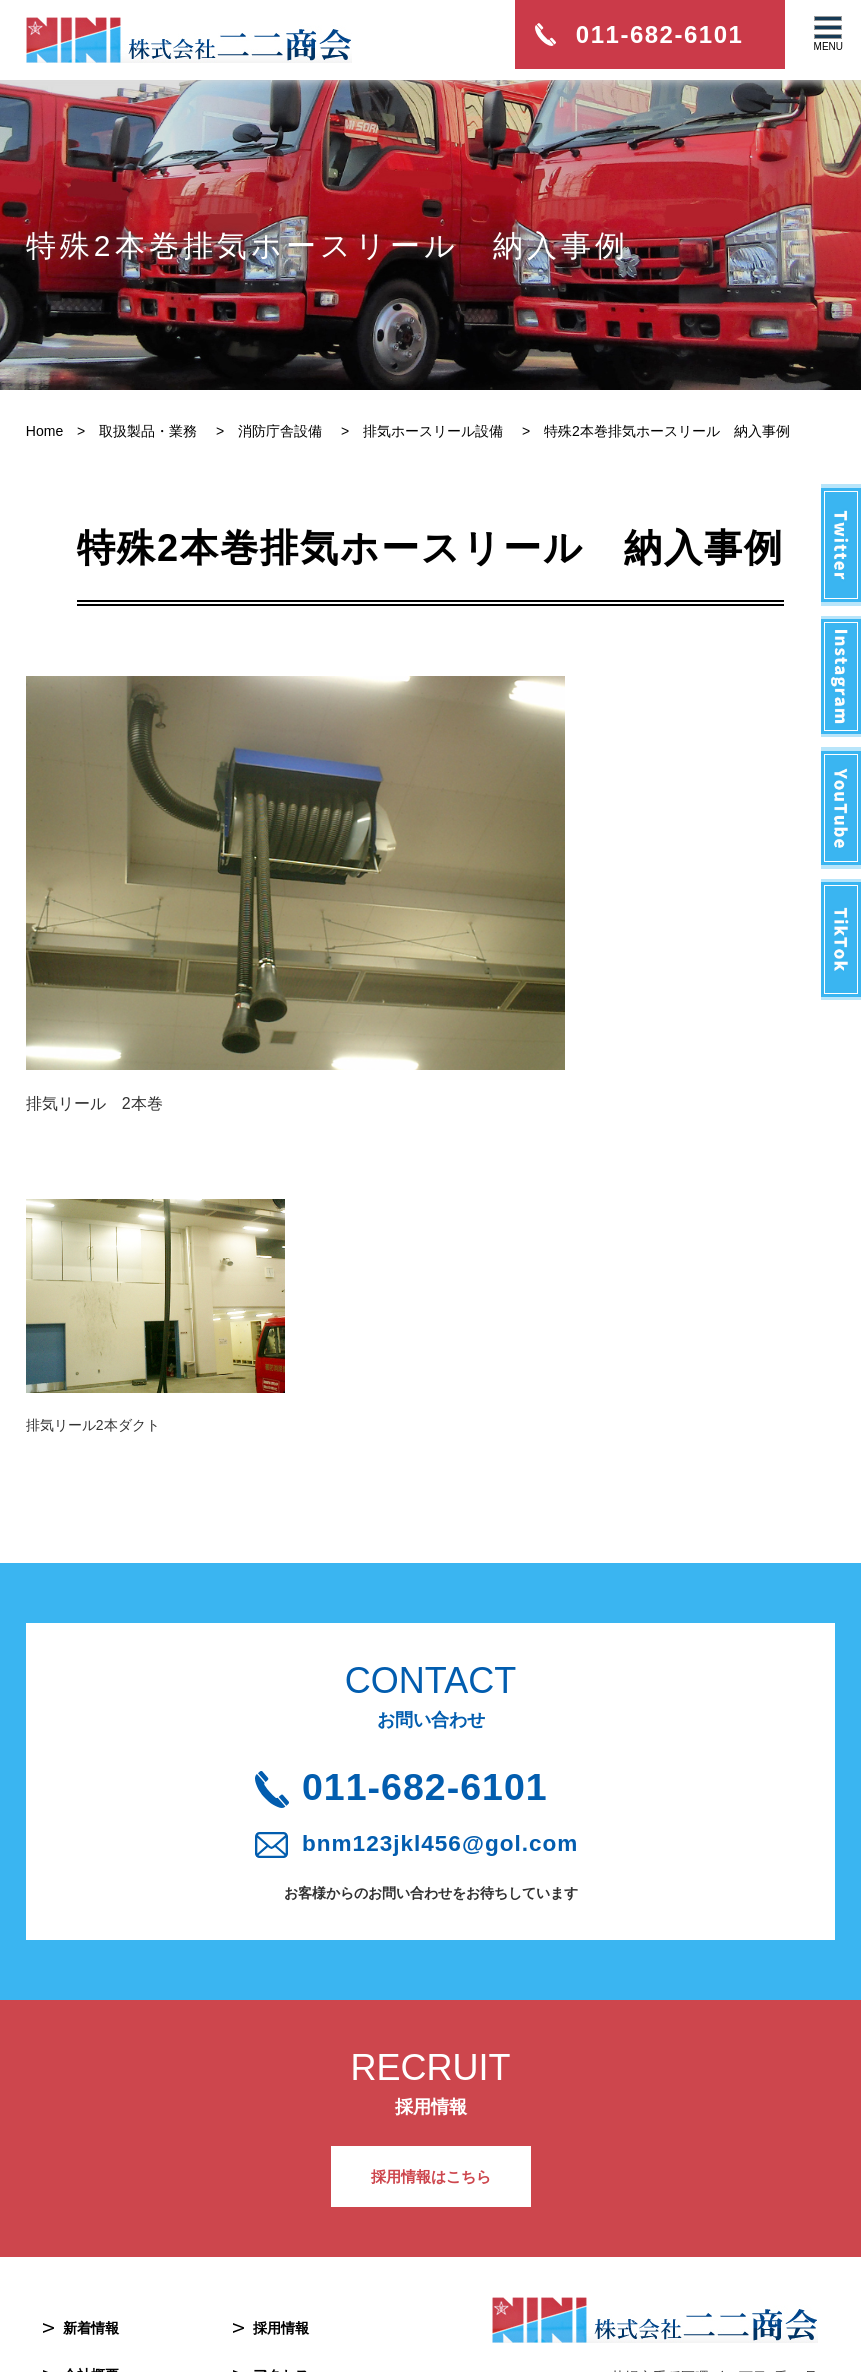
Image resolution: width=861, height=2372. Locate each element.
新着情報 (91, 2152)
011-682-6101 (445, 1603)
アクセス (281, 2199)
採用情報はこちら (431, 1998)
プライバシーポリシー (323, 2246)
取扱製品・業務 (112, 2246)
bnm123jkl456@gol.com (448, 1663)
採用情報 (281, 2152)
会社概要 (91, 2199)
